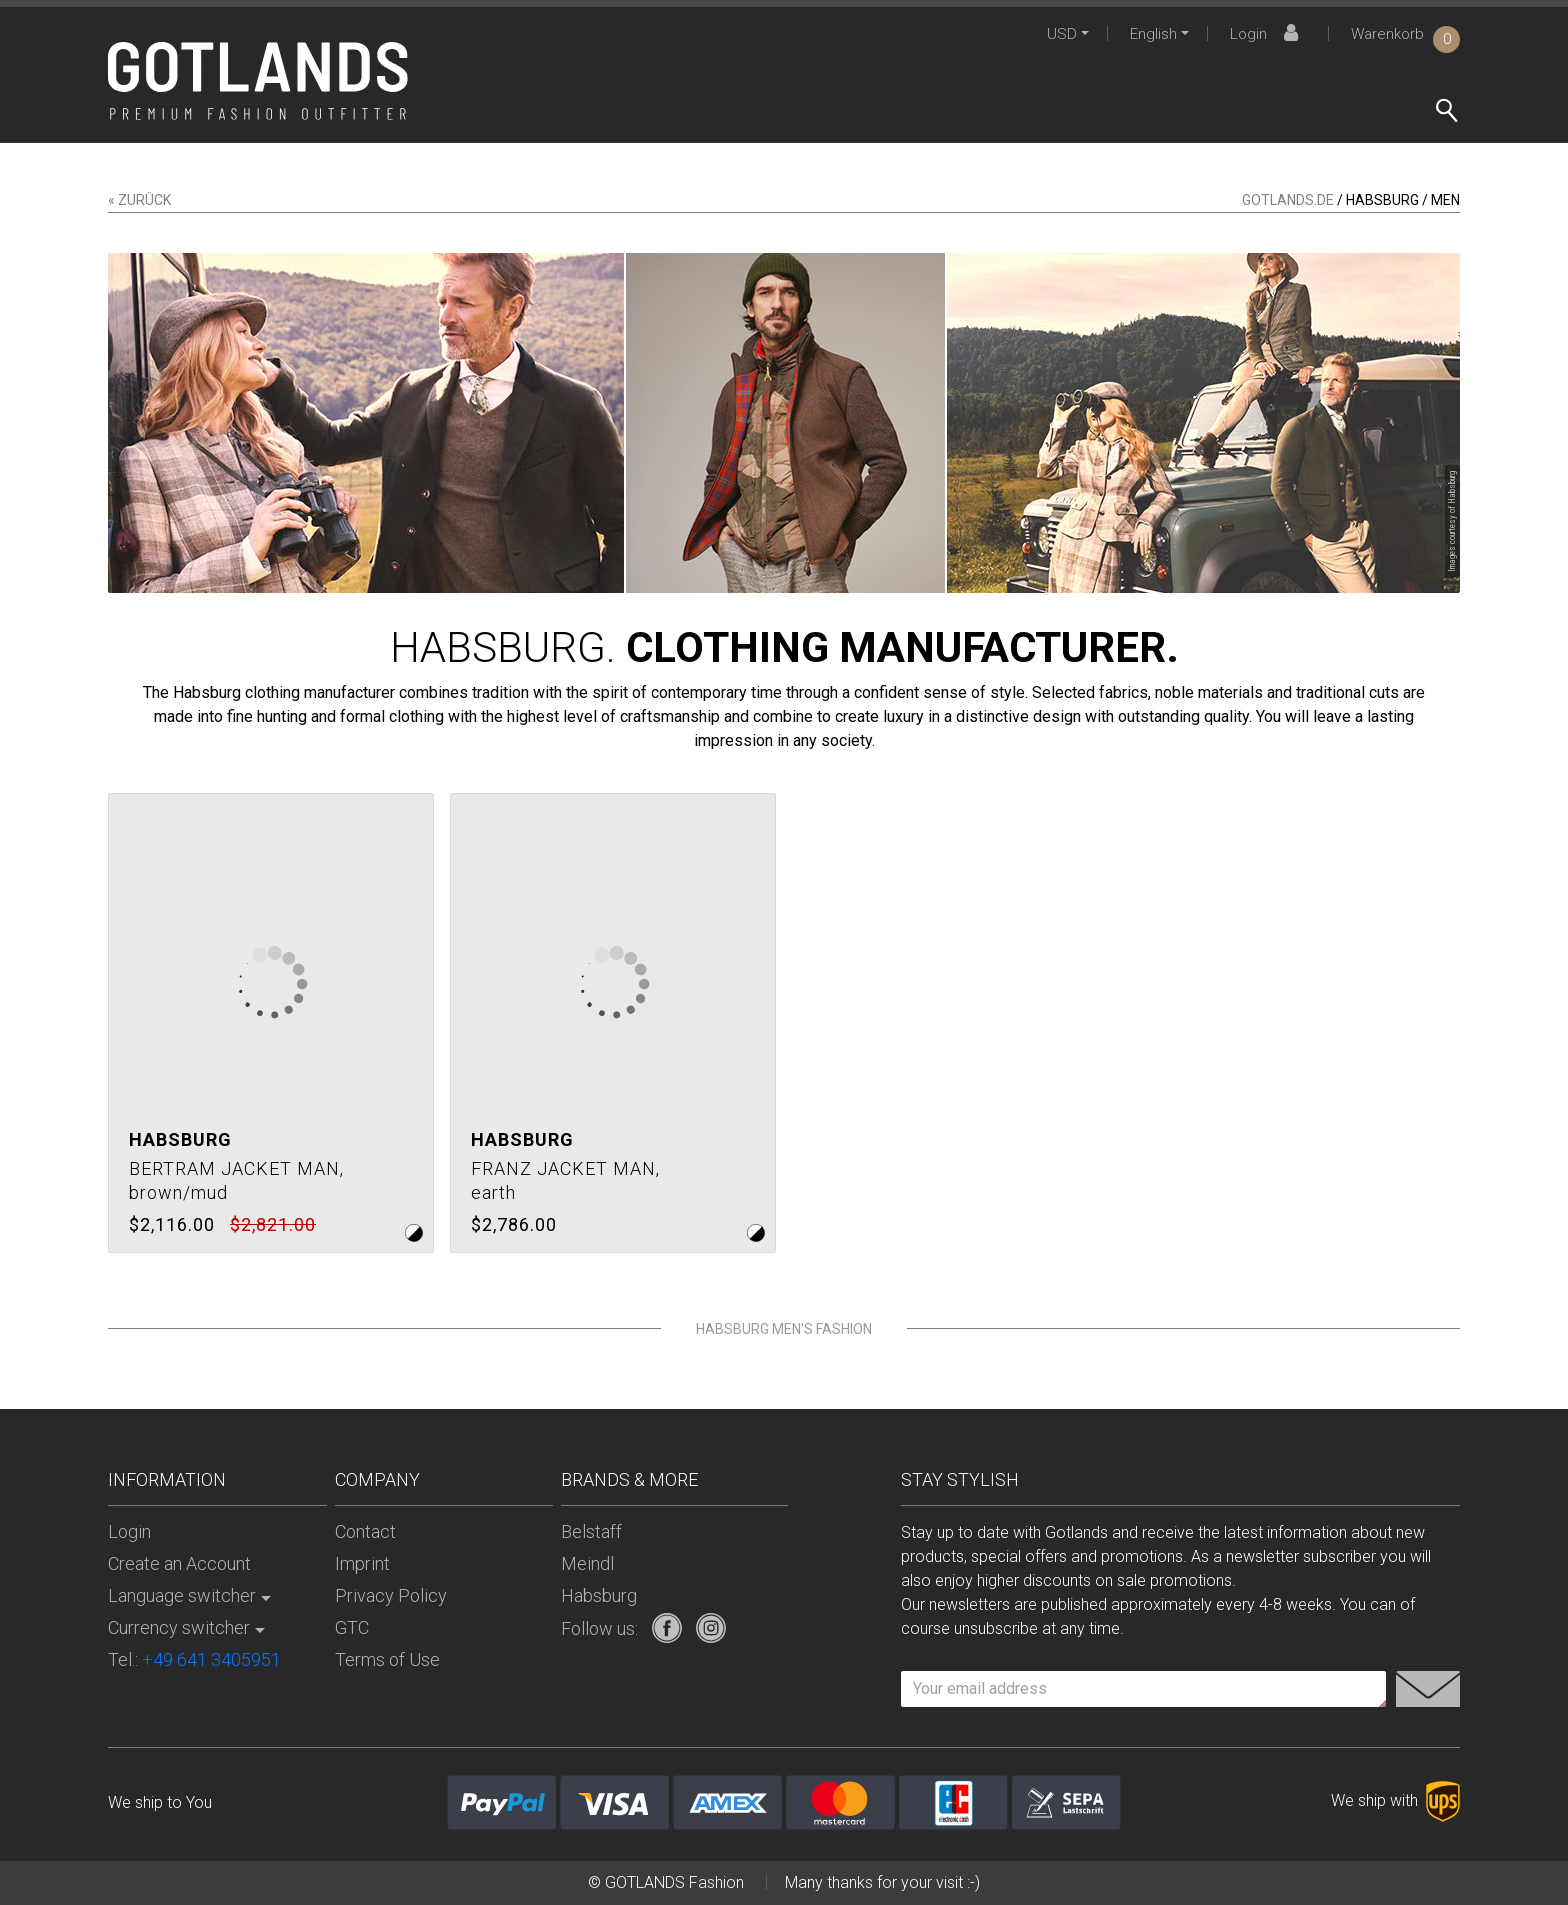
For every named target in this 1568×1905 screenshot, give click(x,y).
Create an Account (179, 1563)
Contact (365, 1531)
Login (1267, 34)
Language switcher (182, 1595)
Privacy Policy (391, 1595)
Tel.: (194, 1659)
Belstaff (591, 1531)
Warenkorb (1405, 34)
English (1153, 34)
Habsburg (599, 1595)
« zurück (139, 200)
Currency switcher (179, 1627)
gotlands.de (1288, 200)
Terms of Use (387, 1659)
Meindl (587, 1563)
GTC (352, 1627)
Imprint (362, 1563)
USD (1062, 34)
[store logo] (258, 81)
